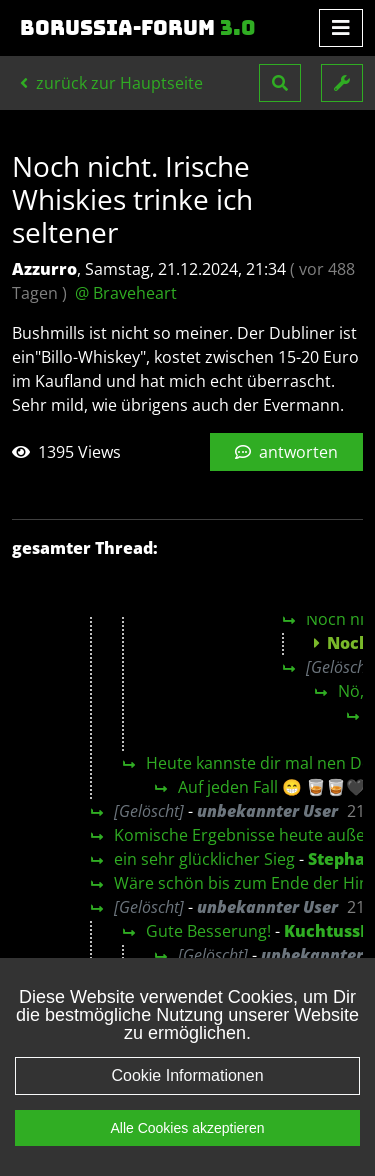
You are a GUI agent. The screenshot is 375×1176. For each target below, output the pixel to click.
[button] (280, 83)
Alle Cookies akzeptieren (187, 1128)
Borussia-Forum (138, 28)
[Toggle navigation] (341, 28)
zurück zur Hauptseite (111, 83)
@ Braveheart (126, 293)
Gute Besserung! (208, 931)
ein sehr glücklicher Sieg (204, 859)
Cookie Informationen (187, 1075)
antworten (286, 452)
